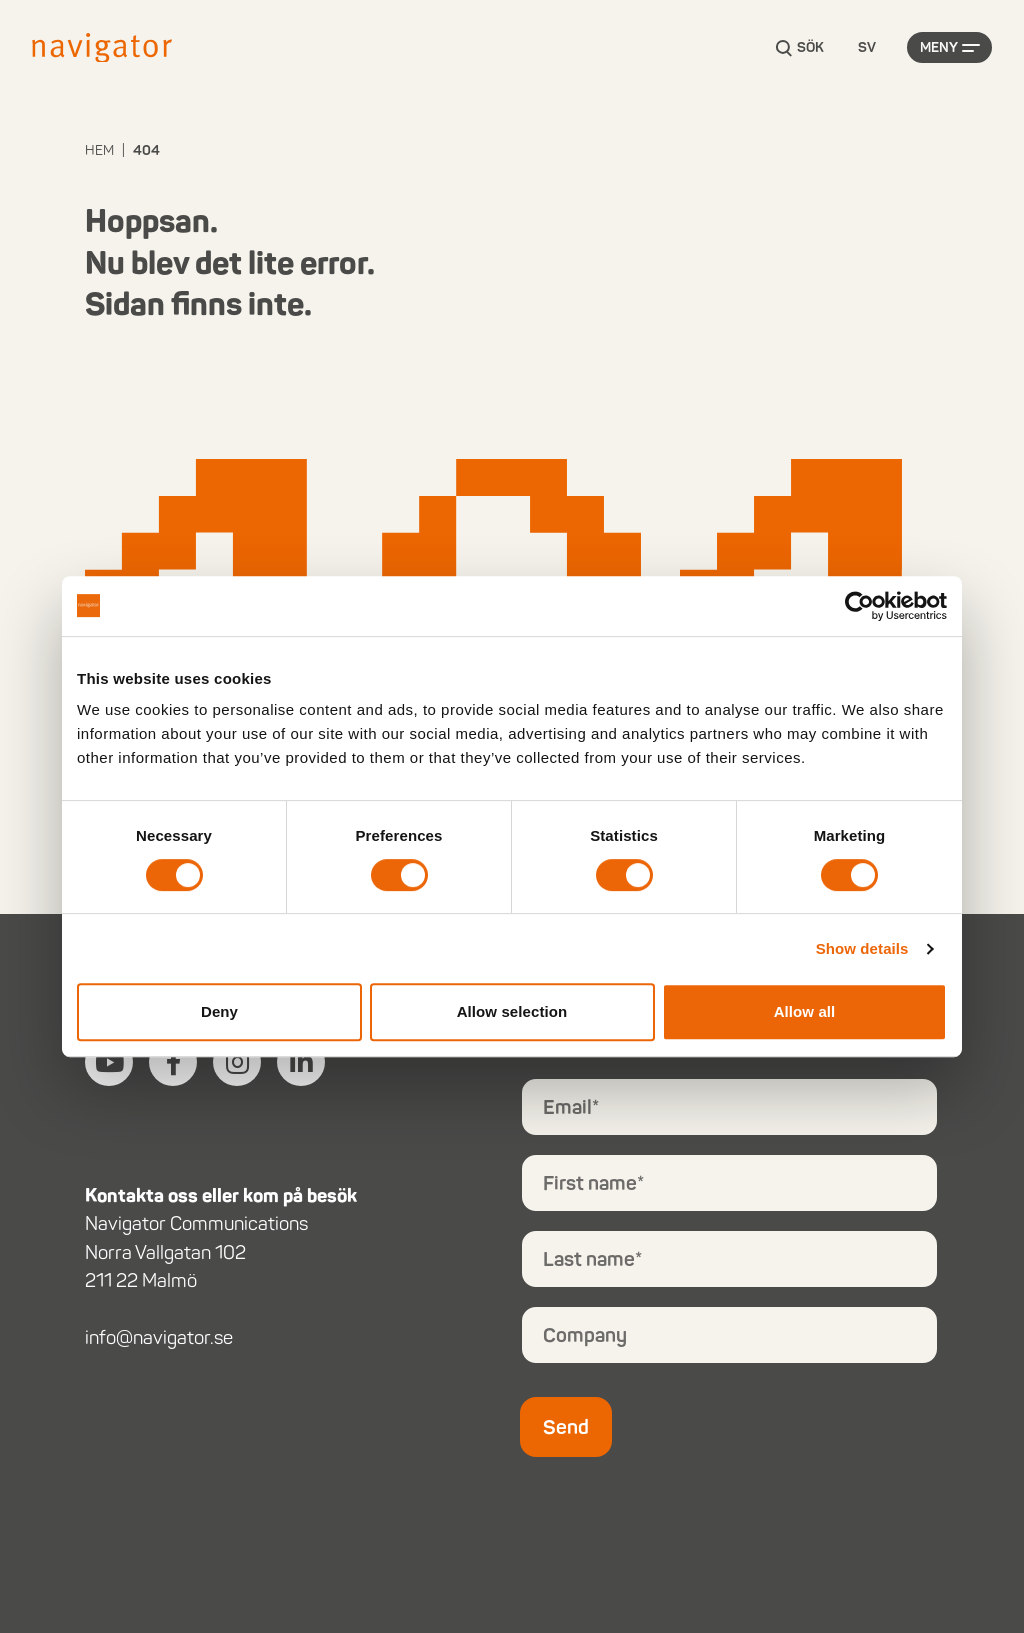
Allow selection (512, 1011)
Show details (862, 948)
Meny (939, 47)
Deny (219, 1011)
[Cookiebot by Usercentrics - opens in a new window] (859, 606)
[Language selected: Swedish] (867, 48)
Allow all (805, 1011)
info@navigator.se (159, 1337)
